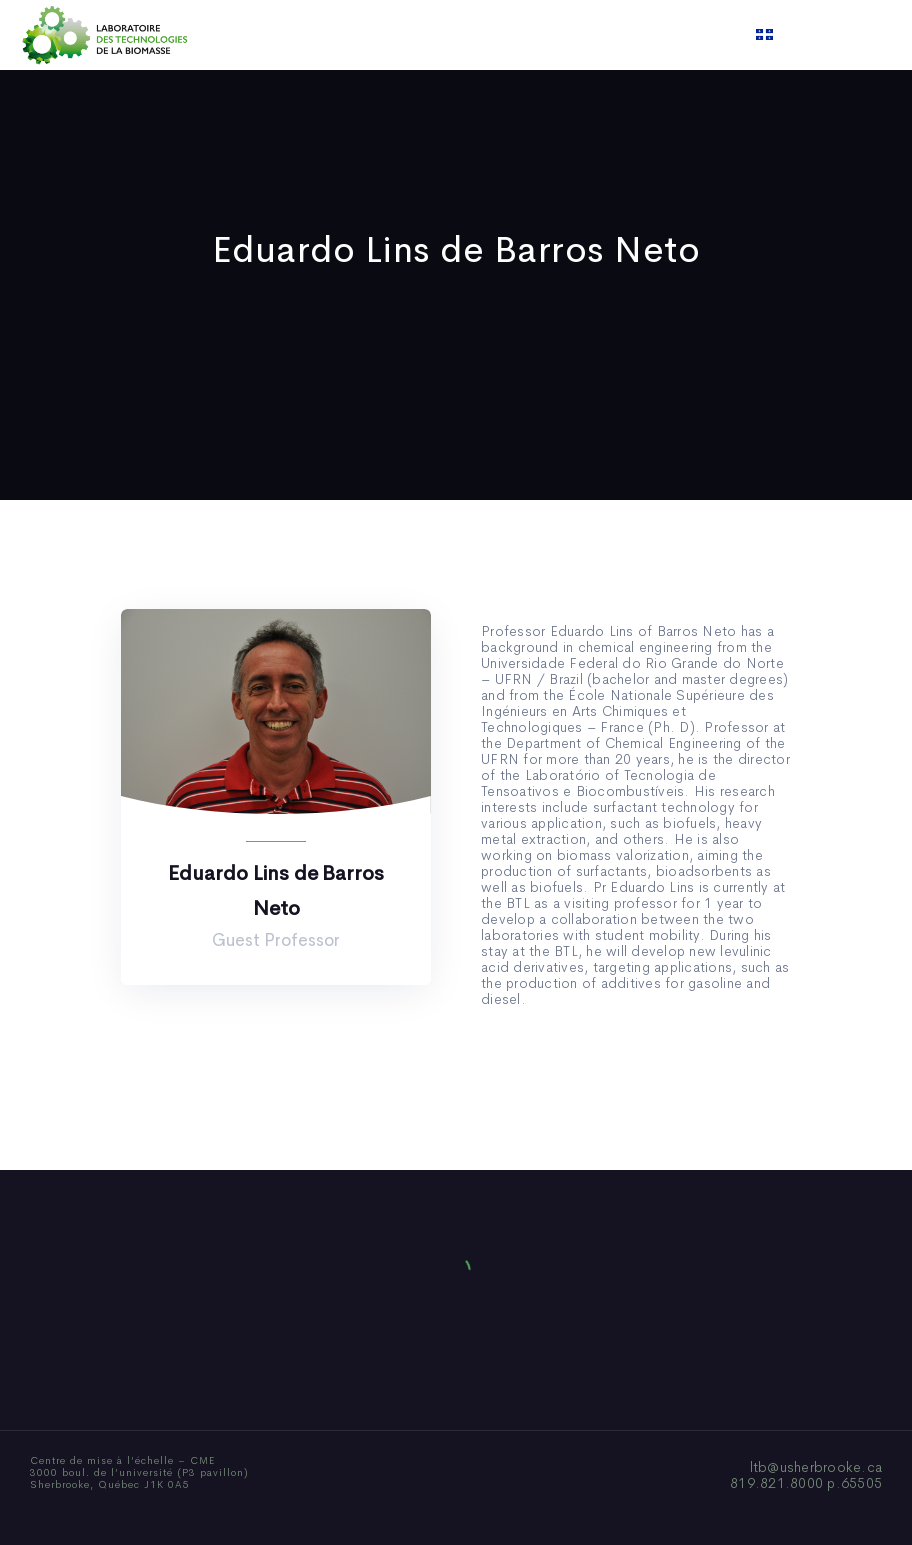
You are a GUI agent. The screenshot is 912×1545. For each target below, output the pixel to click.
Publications (430, 35)
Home (233, 35)
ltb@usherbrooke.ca (816, 1467)
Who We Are (320, 35)
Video (577, 35)
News (515, 35)
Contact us (660, 35)
